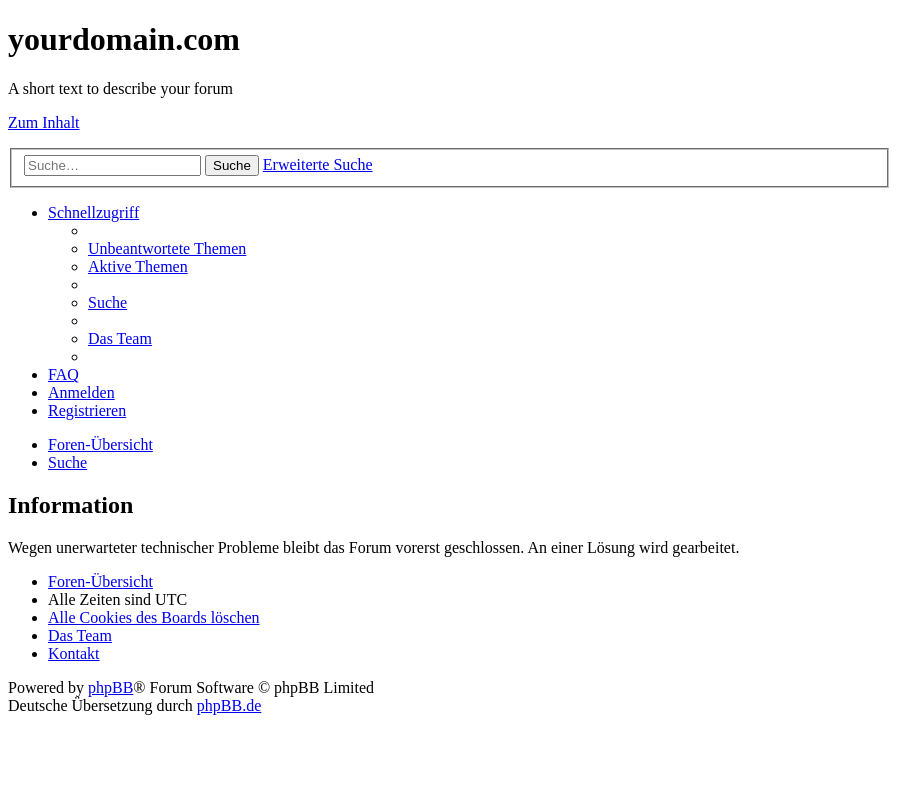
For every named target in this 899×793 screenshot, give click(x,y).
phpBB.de (229, 705)
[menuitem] (167, 248)
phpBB (110, 687)
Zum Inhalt (44, 122)
